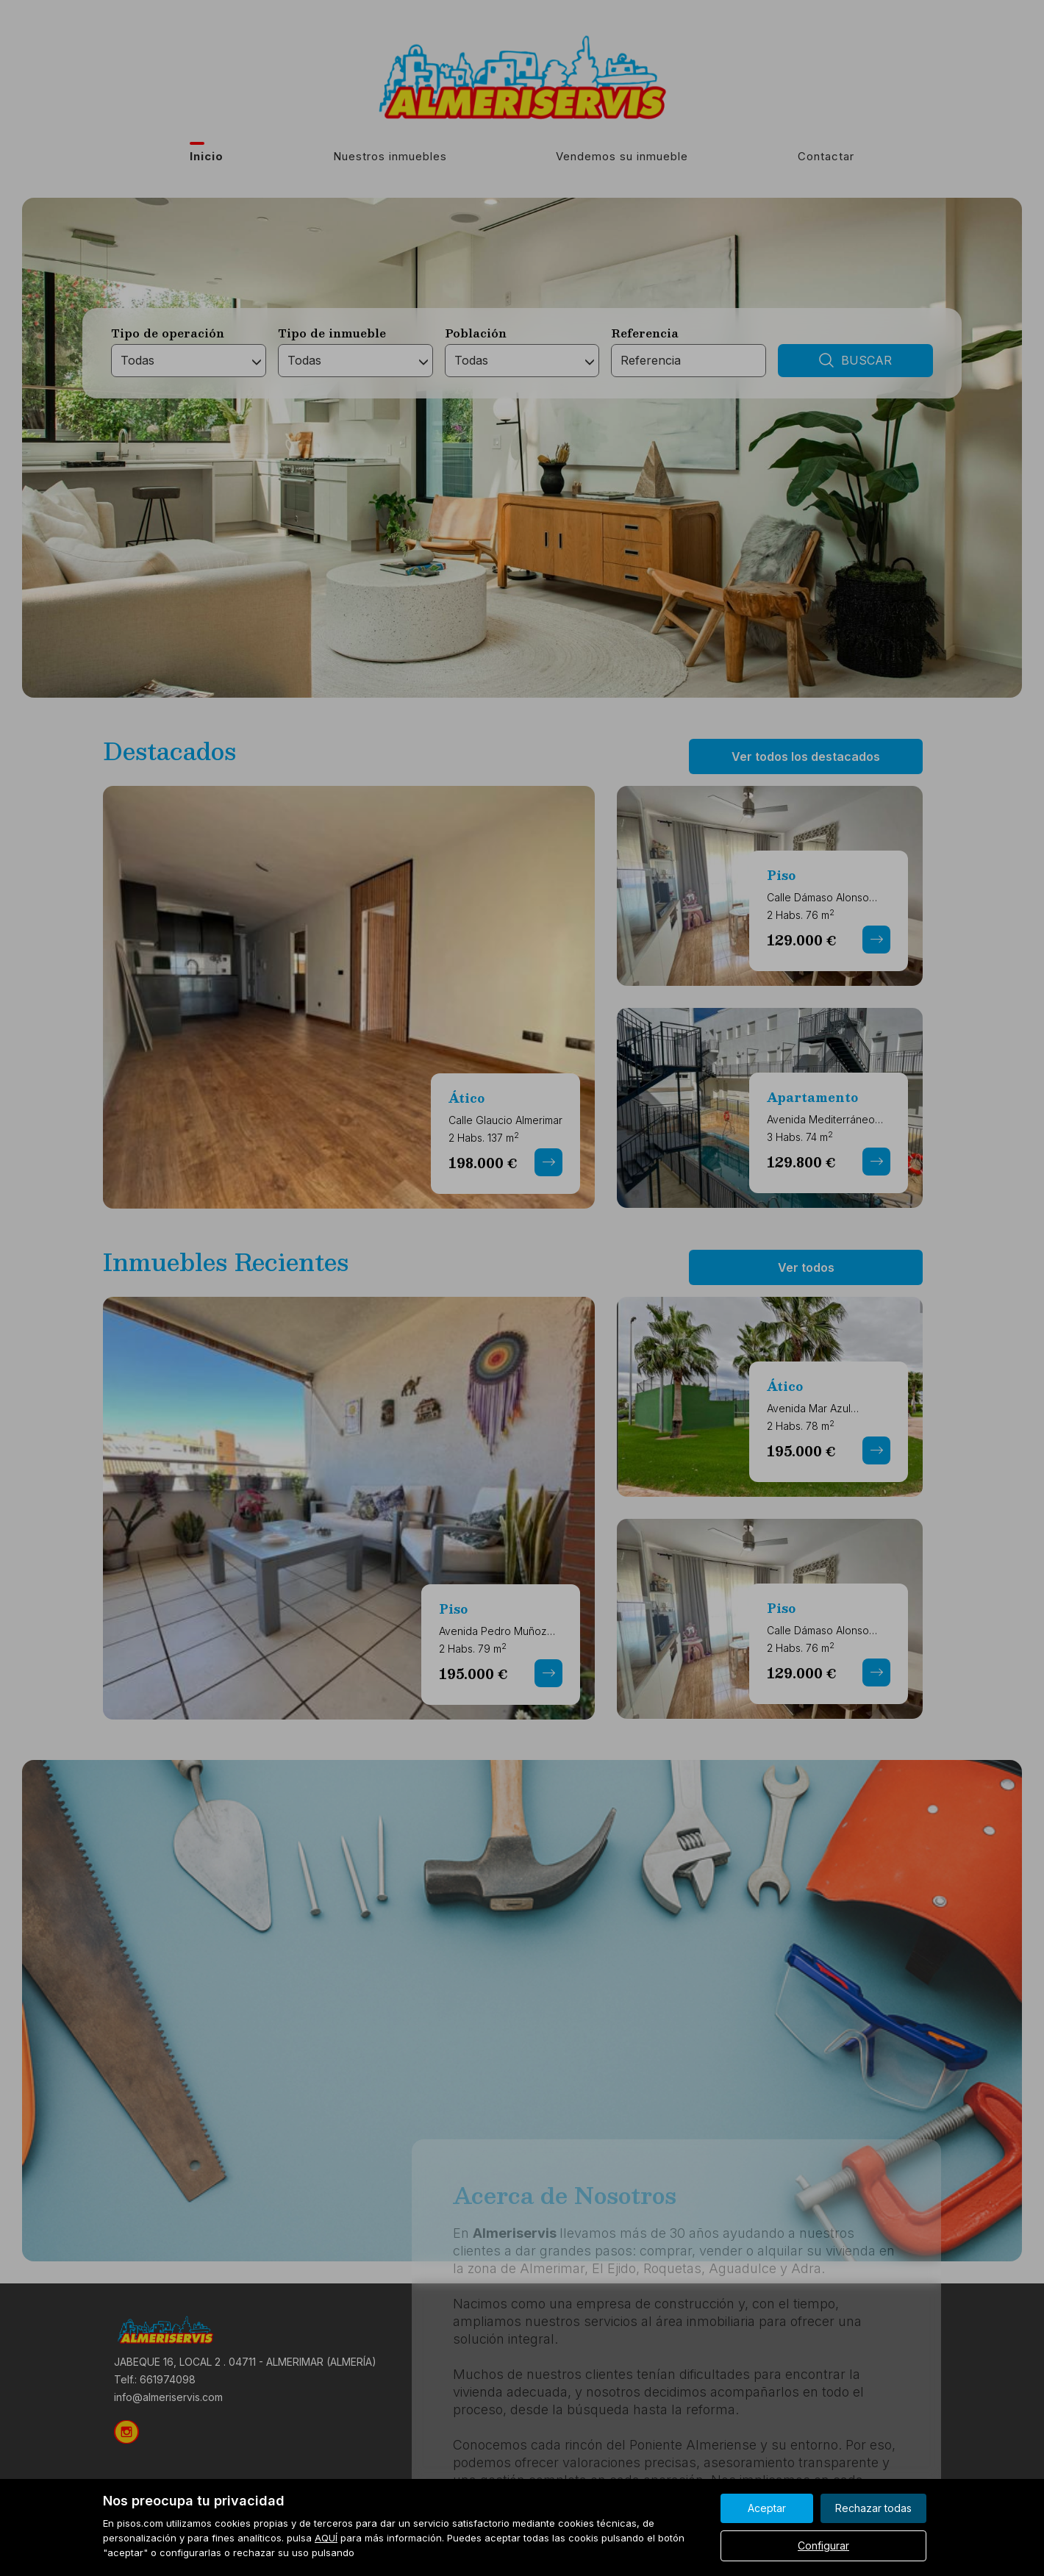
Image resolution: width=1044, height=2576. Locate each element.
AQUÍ (326, 2538)
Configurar (823, 2545)
